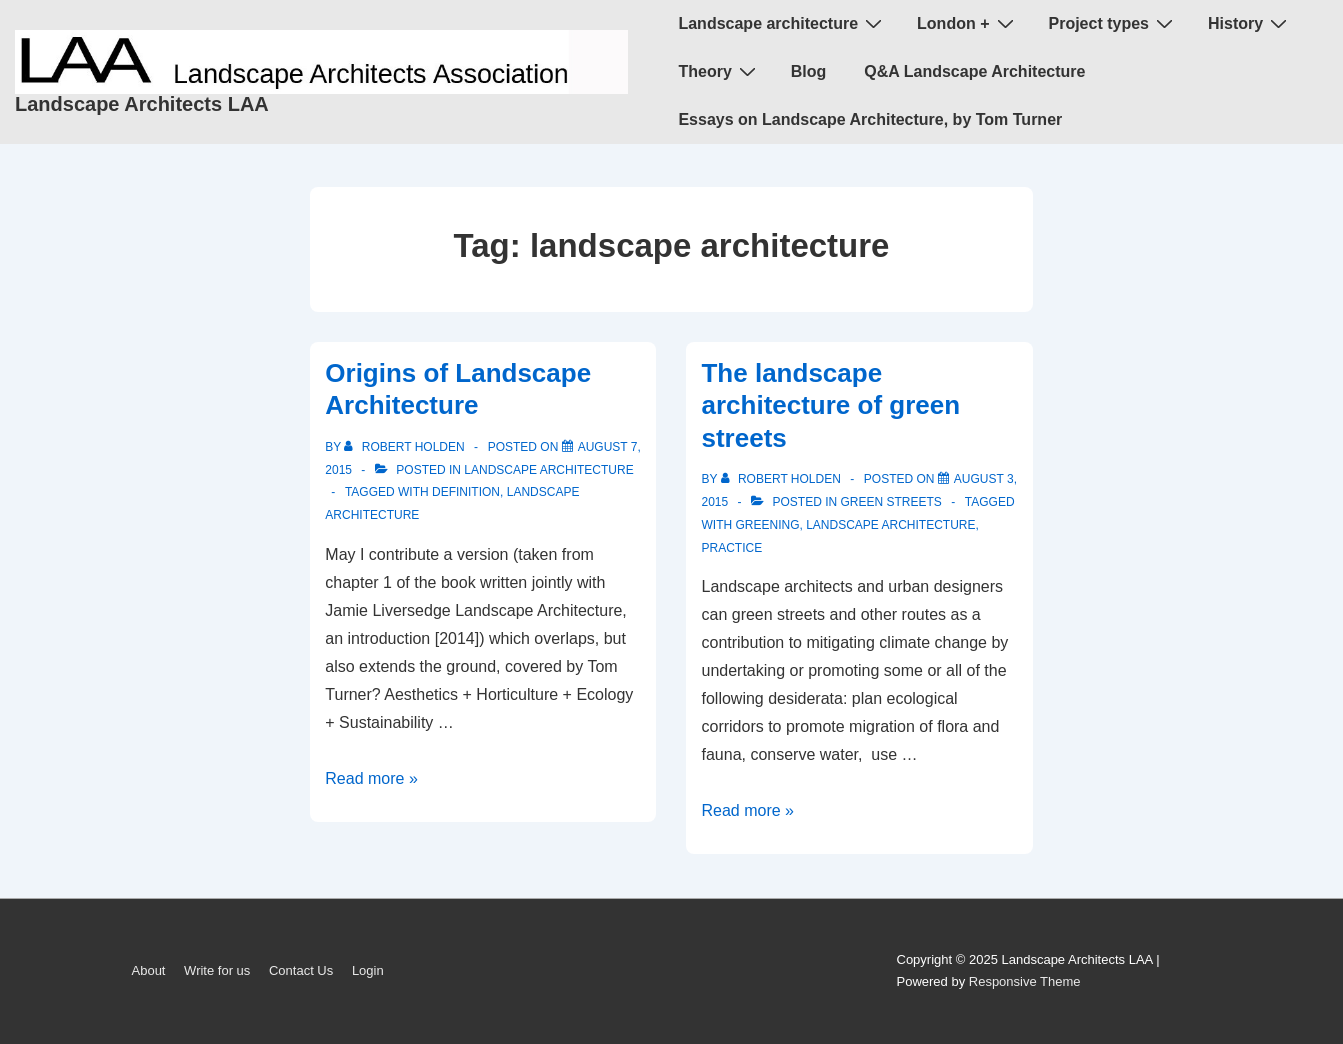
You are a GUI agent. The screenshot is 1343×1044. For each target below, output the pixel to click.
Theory (719, 71)
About (149, 970)
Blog (809, 71)
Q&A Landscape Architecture (974, 71)
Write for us (217, 970)
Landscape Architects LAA (142, 104)
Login (368, 970)
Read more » (371, 778)
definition (466, 492)
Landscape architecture (782, 23)
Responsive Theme (1025, 981)
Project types (1113, 23)
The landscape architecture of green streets (830, 405)
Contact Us (301, 970)
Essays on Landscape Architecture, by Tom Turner (870, 119)
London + (967, 23)
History (1250, 23)
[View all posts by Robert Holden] (406, 447)
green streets (891, 502)
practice (731, 548)
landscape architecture (548, 470)
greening (767, 525)
